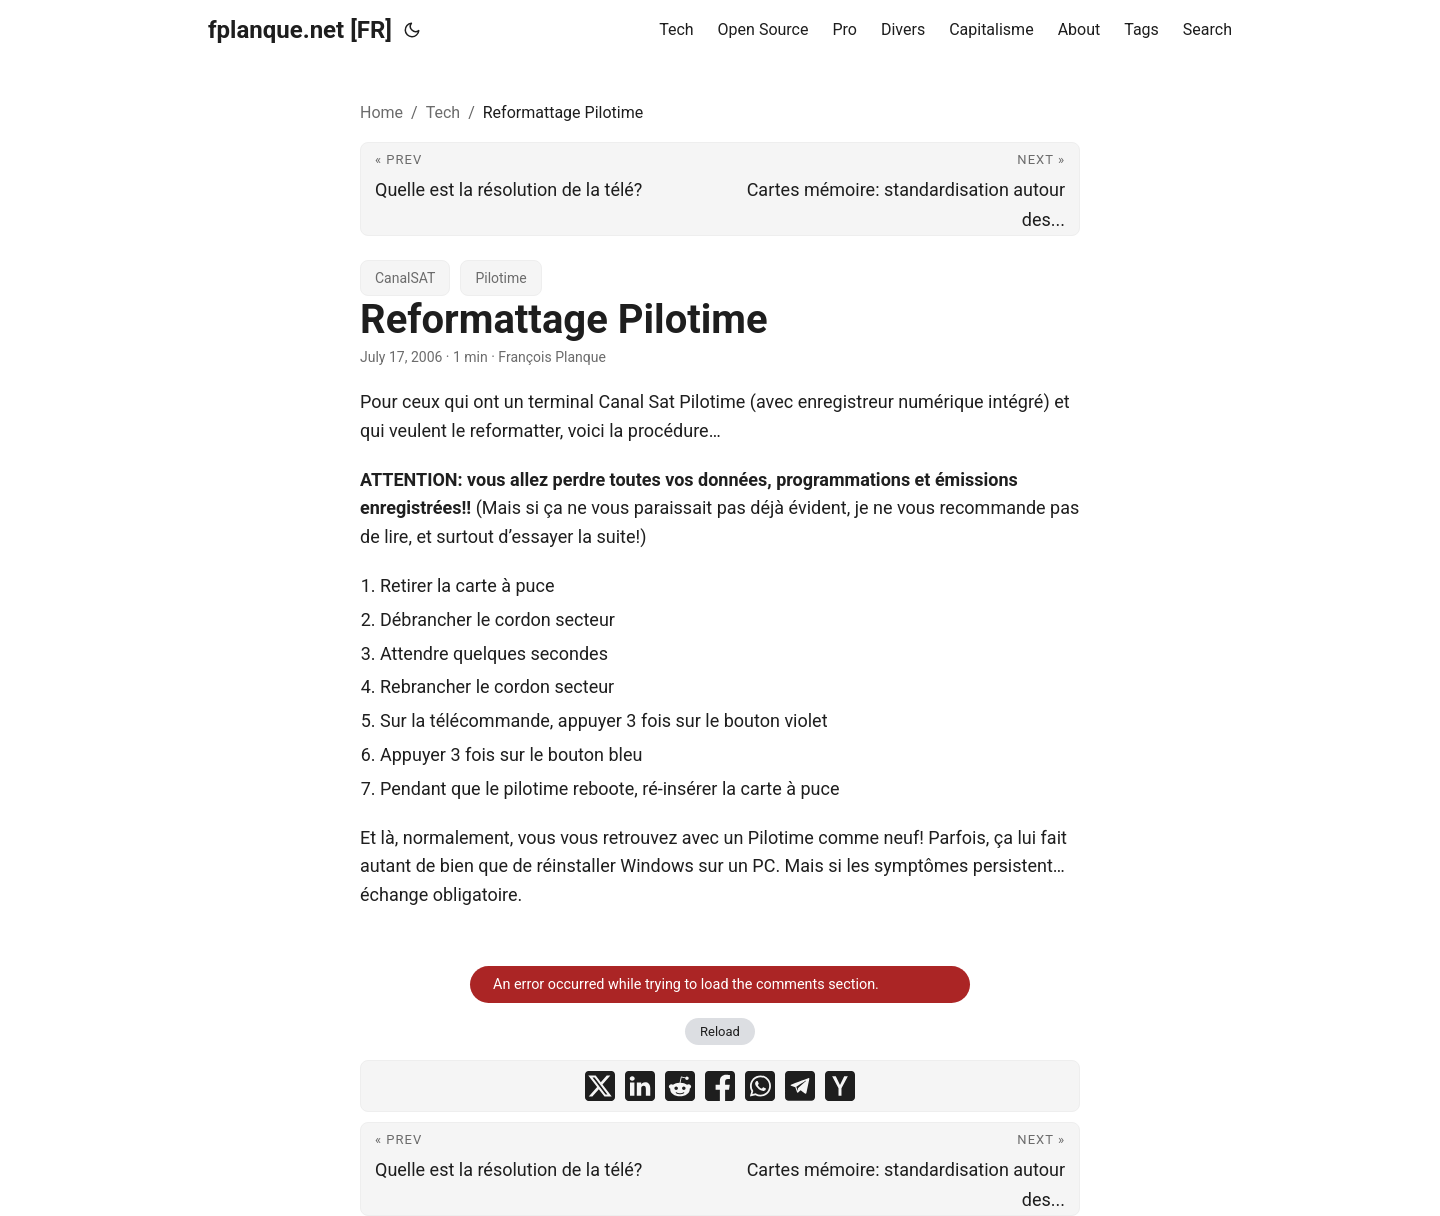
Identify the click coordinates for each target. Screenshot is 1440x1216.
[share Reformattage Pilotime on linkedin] (640, 1086)
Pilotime (500, 278)
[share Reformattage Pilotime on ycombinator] (840, 1086)
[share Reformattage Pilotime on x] (600, 1086)
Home (381, 112)
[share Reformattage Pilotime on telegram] (800, 1086)
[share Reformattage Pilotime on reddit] (680, 1086)
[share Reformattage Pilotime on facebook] (720, 1086)
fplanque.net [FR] (300, 30)
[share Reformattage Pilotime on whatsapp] (760, 1086)
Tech (443, 112)
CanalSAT (405, 278)
